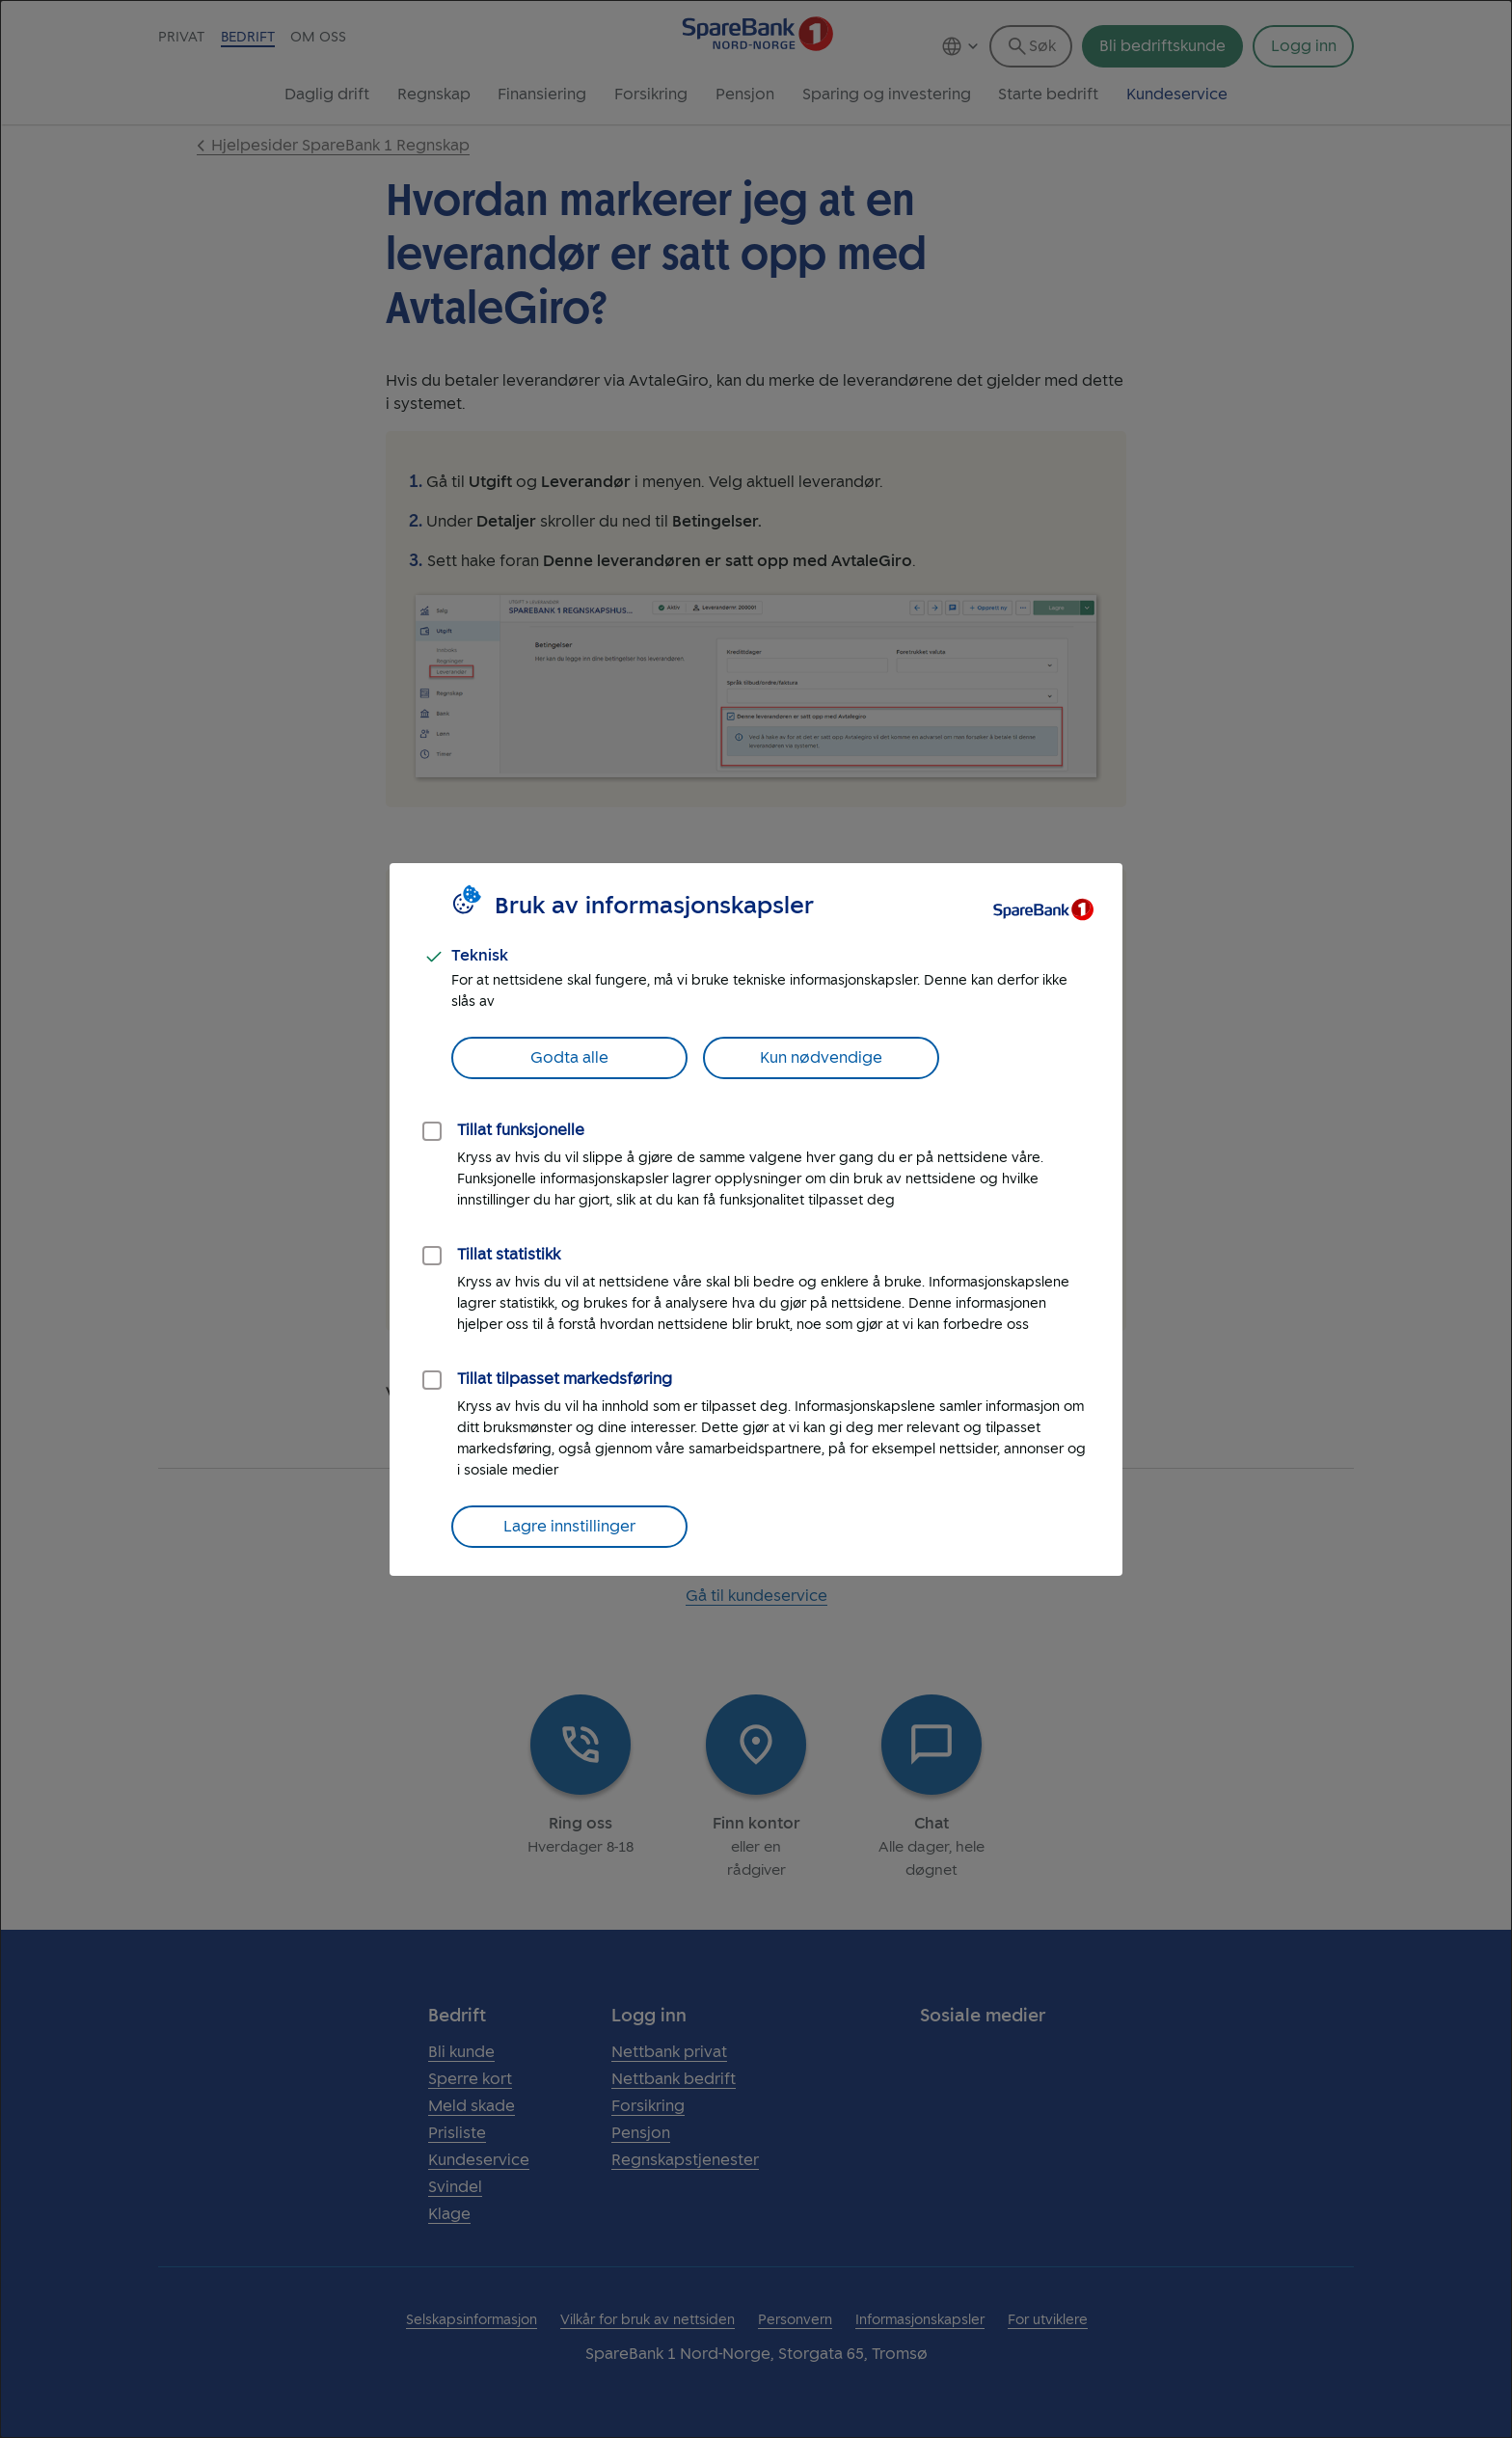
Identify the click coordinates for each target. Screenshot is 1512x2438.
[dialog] (756, 1219)
